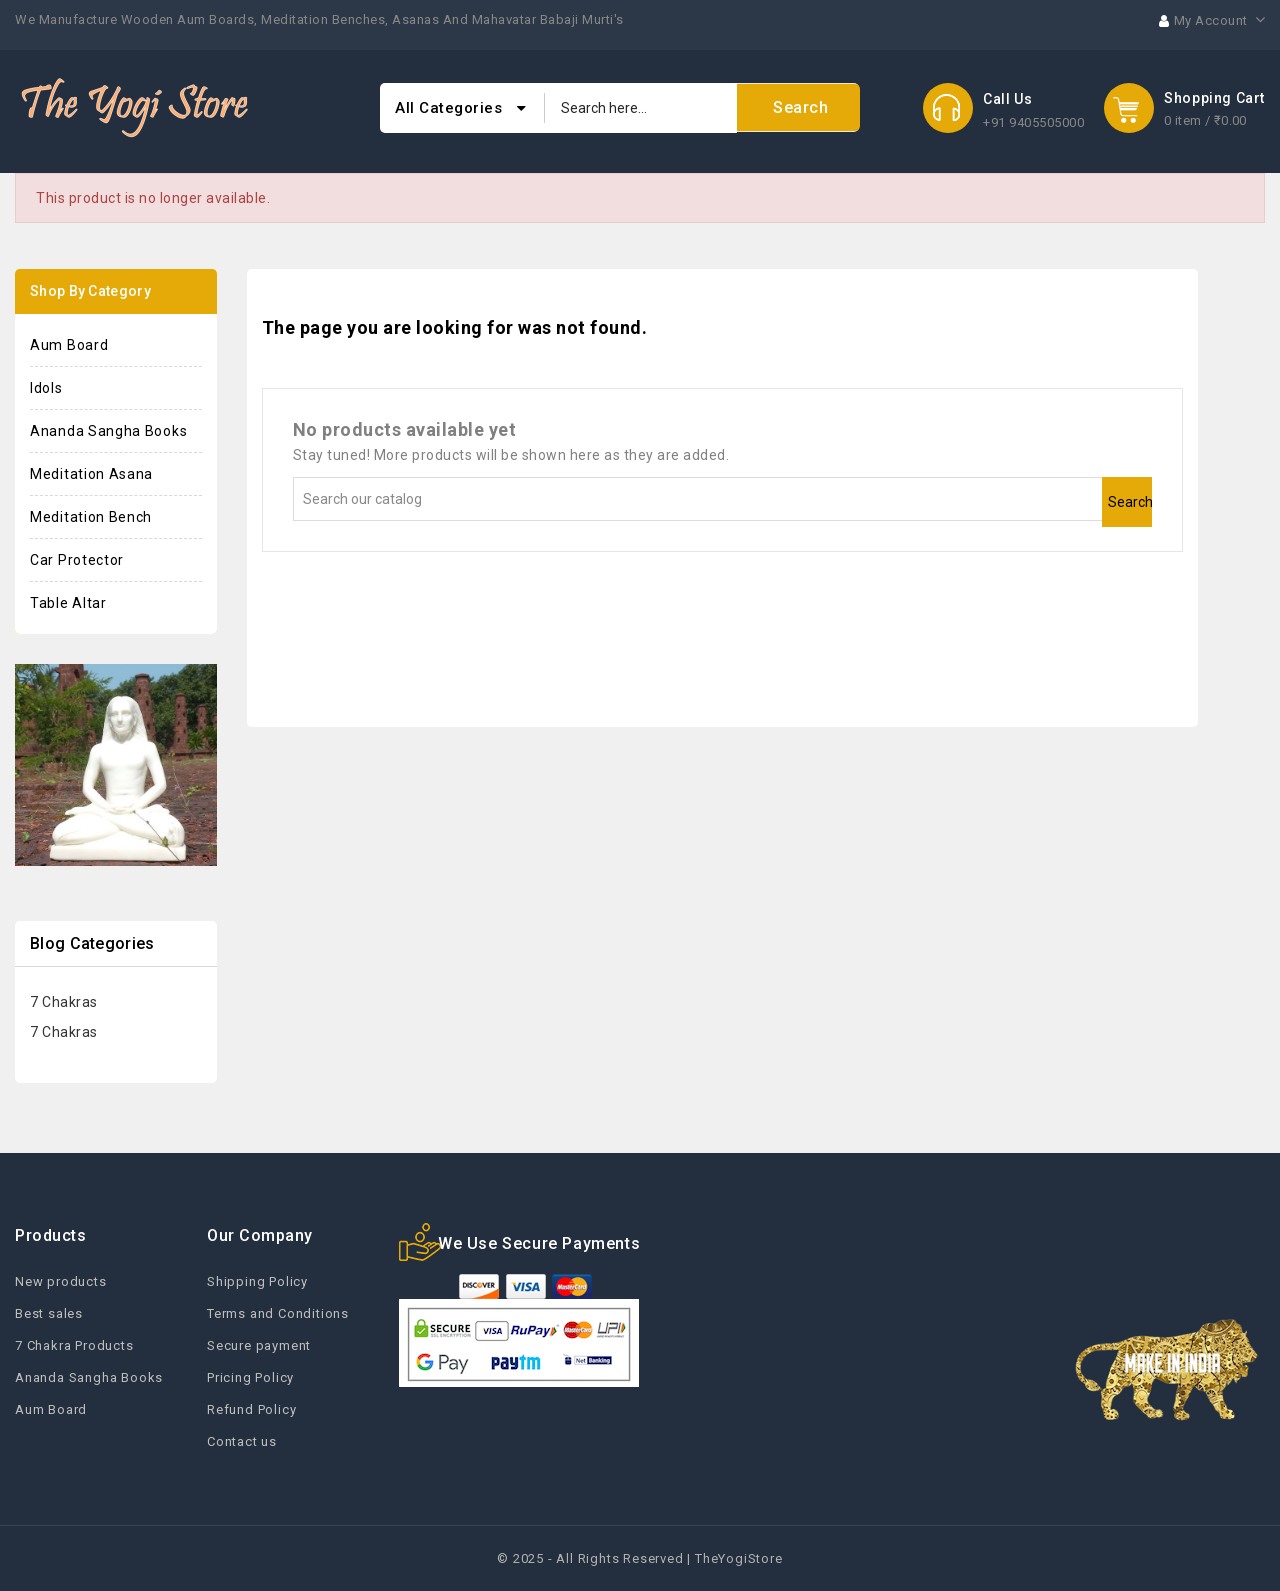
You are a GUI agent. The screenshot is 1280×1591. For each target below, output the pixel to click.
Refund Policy (251, 1409)
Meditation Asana (91, 474)
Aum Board (69, 345)
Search (1130, 502)
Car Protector (77, 560)
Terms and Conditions (278, 1313)
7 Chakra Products (74, 1345)
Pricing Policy (250, 1377)
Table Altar (68, 603)
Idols (46, 388)
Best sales (49, 1313)
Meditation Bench (91, 517)
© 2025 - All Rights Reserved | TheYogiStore (639, 1558)
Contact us (242, 1441)
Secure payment (259, 1345)
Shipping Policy (257, 1281)
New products (61, 1281)
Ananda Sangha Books (108, 431)
